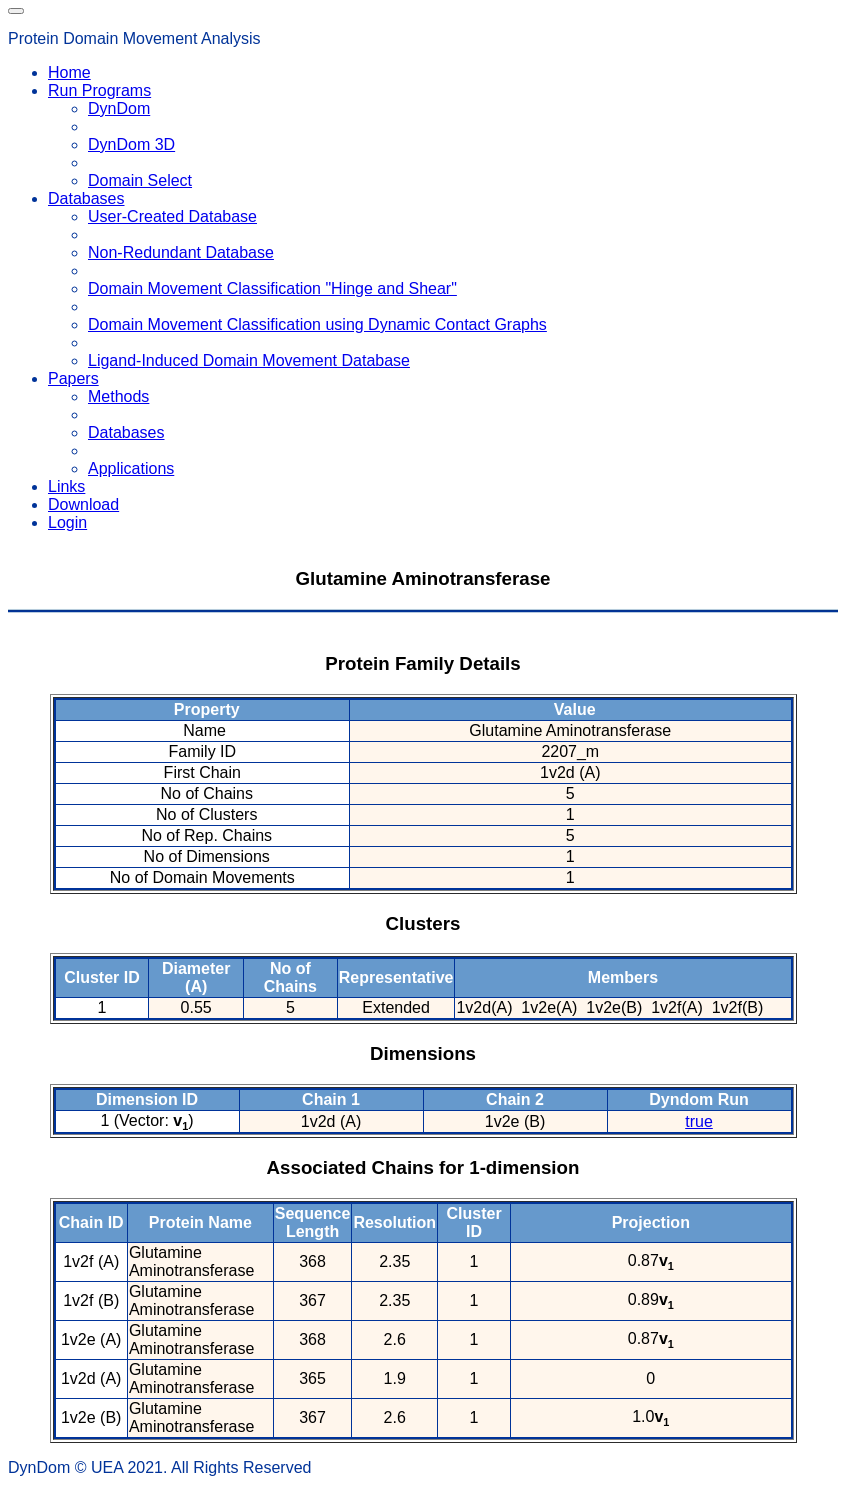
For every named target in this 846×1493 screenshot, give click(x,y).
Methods (118, 396)
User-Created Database (172, 216)
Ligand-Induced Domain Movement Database (249, 360)
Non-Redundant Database (181, 252)
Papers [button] (73, 378)
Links (66, 486)
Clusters (423, 923)
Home (69, 72)
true (699, 1121)
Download (83, 504)
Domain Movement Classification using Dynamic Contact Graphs (317, 324)
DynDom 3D (131, 144)
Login (67, 522)
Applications (131, 468)
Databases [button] (86, 198)
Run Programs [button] (99, 90)
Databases (126, 432)
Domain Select (140, 180)
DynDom (119, 108)
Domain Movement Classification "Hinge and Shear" (272, 288)
